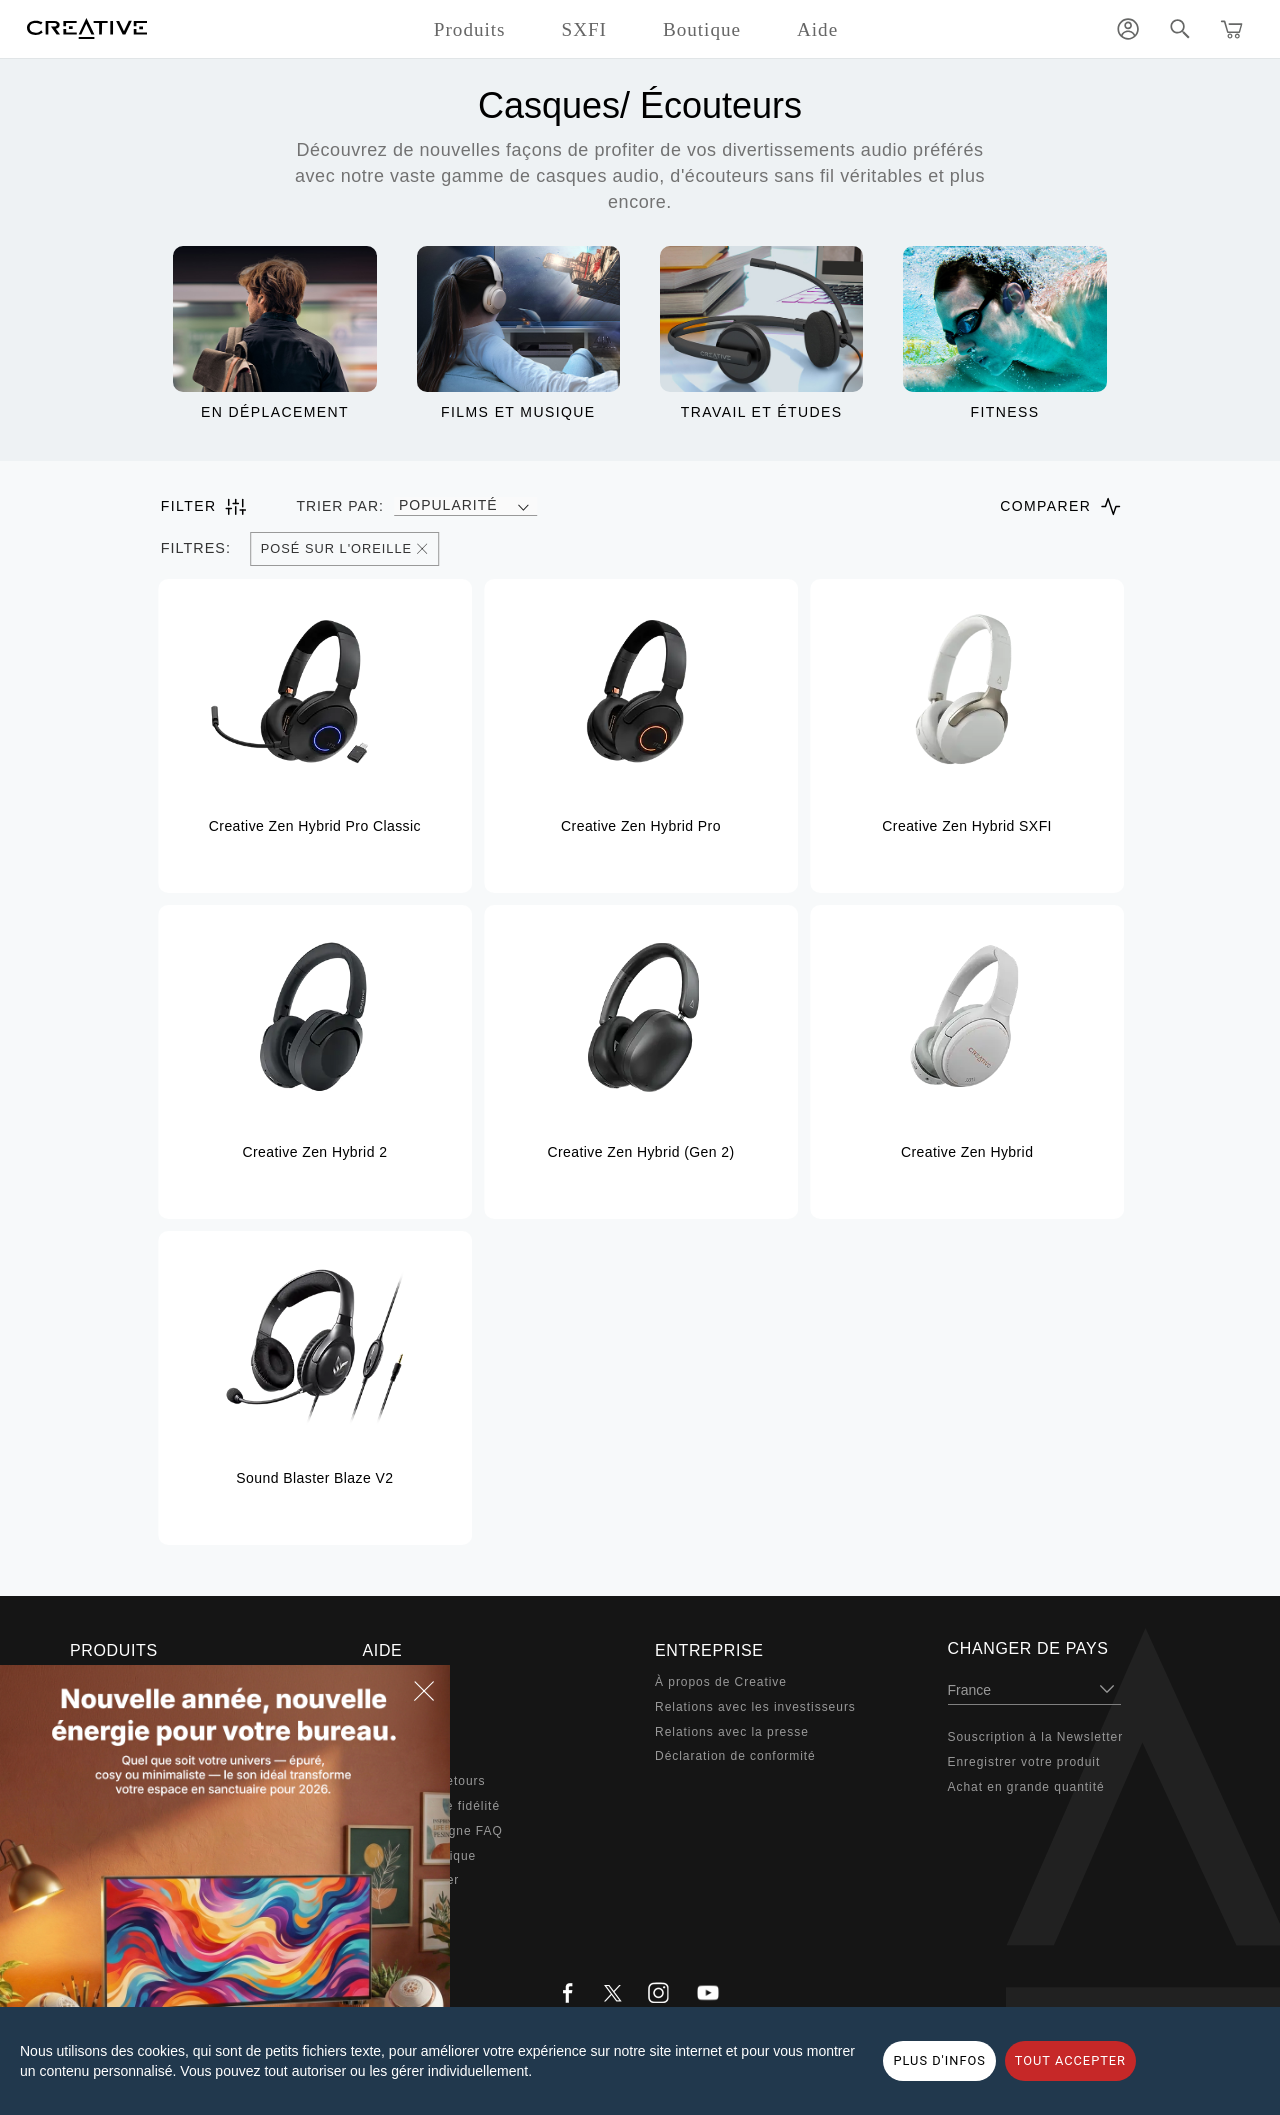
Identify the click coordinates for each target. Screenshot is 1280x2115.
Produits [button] (470, 29)
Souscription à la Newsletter (1036, 1737)
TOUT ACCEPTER (1070, 2060)
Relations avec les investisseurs (755, 1707)
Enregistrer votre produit (1024, 1762)
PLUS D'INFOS (939, 2060)
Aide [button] (817, 29)
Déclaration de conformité (735, 1756)
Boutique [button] (702, 29)
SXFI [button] (584, 29)
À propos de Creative (721, 1682)
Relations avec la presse (732, 1732)
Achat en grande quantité (1026, 1787)
